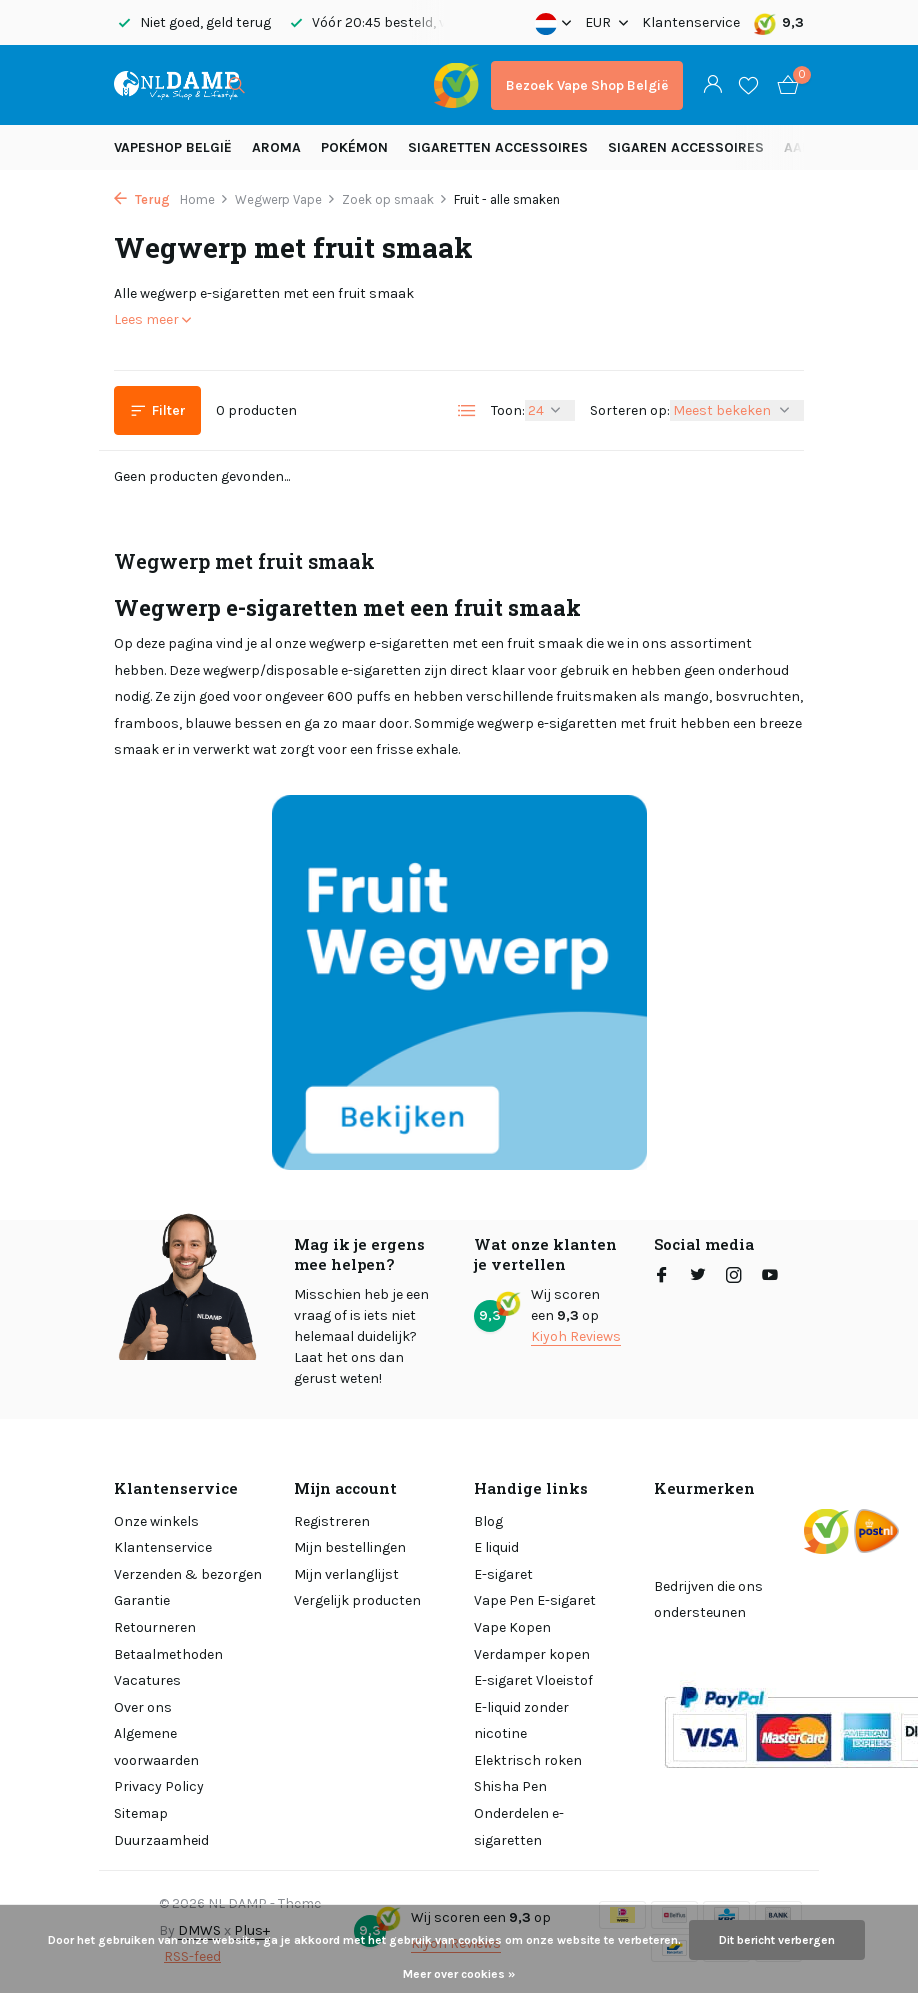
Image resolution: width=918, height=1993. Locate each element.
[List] (467, 411)
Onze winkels (156, 1521)
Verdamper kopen (532, 1654)
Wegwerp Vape (285, 199)
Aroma (276, 147)
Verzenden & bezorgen (188, 1574)
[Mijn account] (712, 85)
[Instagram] (734, 1277)
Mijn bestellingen (350, 1547)
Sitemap (141, 1813)
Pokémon (354, 147)
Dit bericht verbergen (777, 1940)
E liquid (496, 1547)
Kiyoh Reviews (576, 1336)
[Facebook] (662, 1277)
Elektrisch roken (528, 1760)
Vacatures (147, 1680)
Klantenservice (691, 22)
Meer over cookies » (459, 1974)
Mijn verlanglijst (346, 1574)
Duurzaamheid (161, 1840)
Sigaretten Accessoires (498, 147)
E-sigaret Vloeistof (533, 1680)
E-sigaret (503, 1574)
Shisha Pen (510, 1786)
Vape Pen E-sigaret (535, 1600)
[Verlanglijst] (748, 85)
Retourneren (155, 1627)
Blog (488, 1521)
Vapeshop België (173, 147)
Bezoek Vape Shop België (587, 85)
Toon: (508, 410)
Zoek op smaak (395, 199)
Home (204, 199)
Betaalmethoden (168, 1654)
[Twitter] (698, 1277)
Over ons (143, 1707)
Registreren (332, 1521)
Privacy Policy (159, 1786)
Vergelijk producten (357, 1600)
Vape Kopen (512, 1627)
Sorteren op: (630, 410)
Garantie (142, 1600)
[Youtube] (770, 1277)
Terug (142, 199)
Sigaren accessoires (686, 147)
